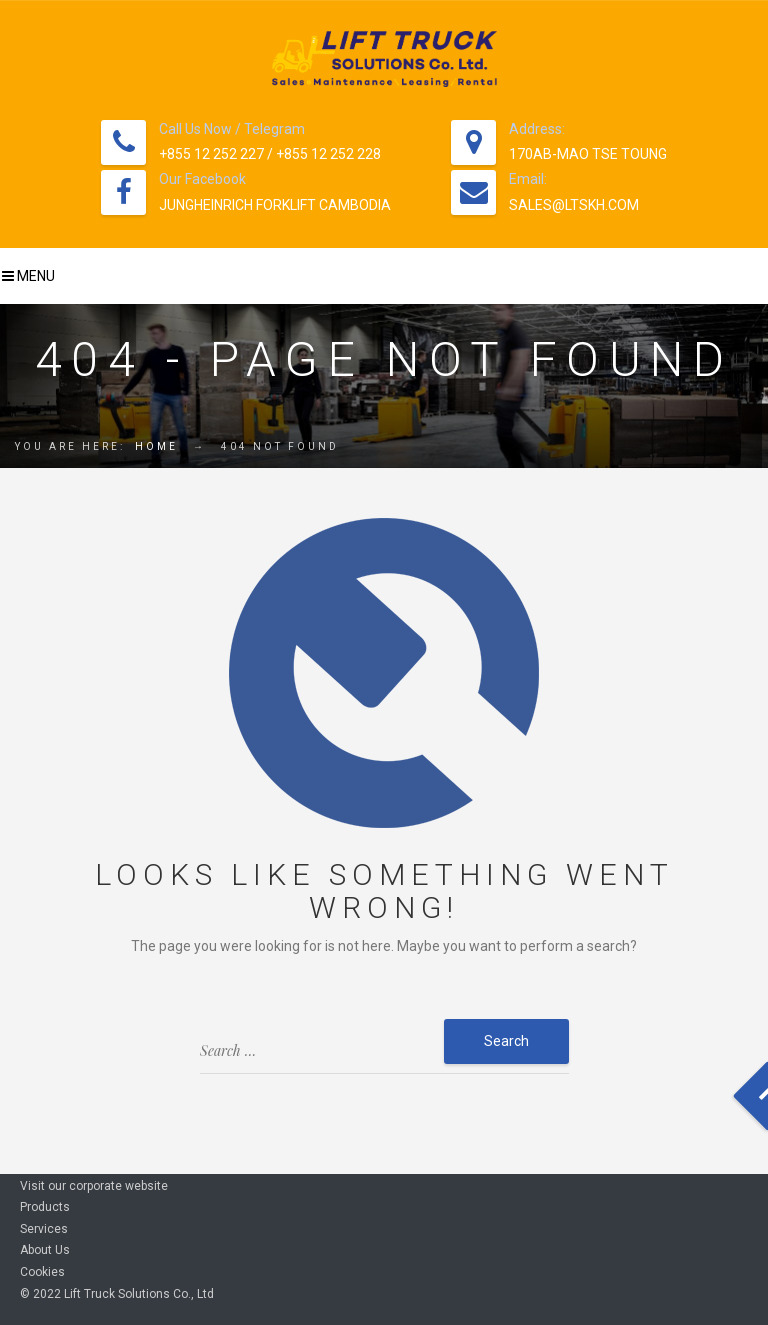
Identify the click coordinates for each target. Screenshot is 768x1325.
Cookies (42, 1272)
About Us (45, 1250)
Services (44, 1229)
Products (45, 1207)
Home (156, 446)
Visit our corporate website (94, 1186)
